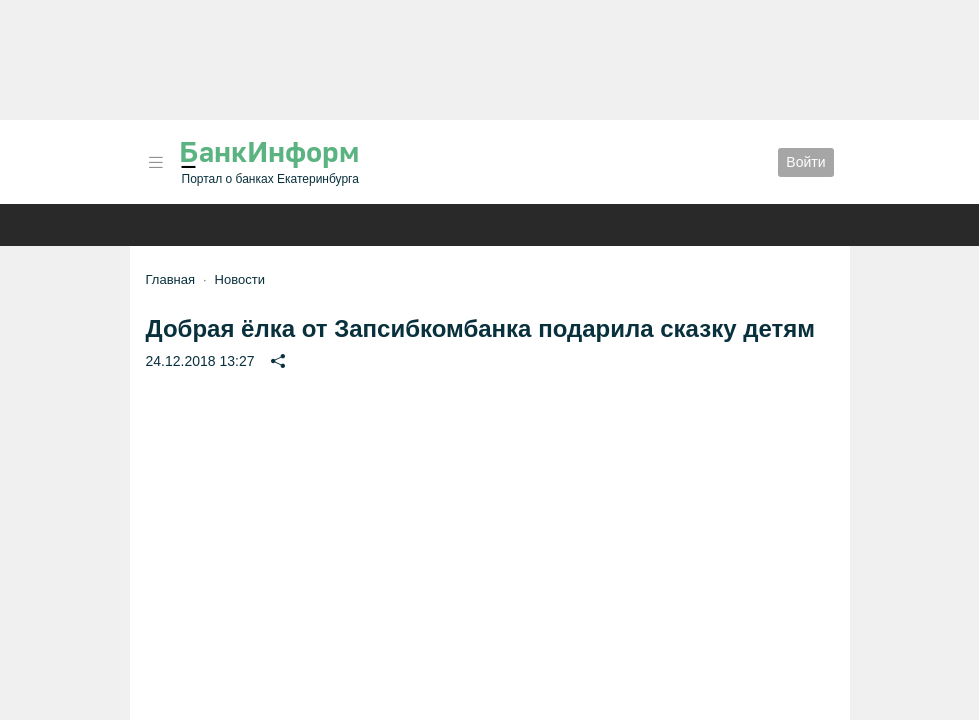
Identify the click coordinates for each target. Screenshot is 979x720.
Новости (240, 279)
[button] (156, 162)
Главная (170, 279)
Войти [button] (805, 162)
